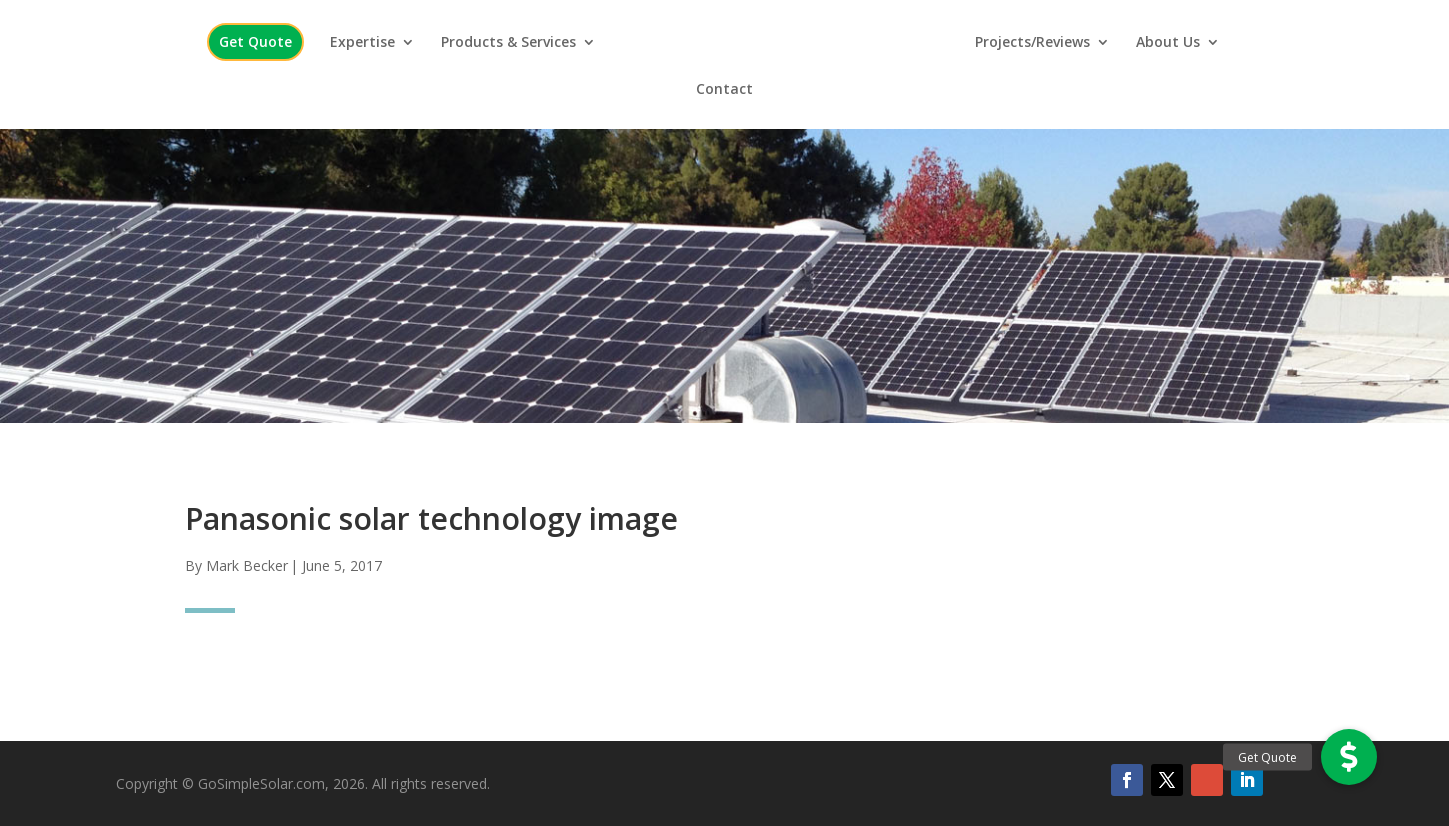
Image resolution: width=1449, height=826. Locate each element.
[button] (1349, 757)
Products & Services (508, 43)
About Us (1168, 43)
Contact (724, 90)
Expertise (362, 43)
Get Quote (255, 41)
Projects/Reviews (1032, 43)
